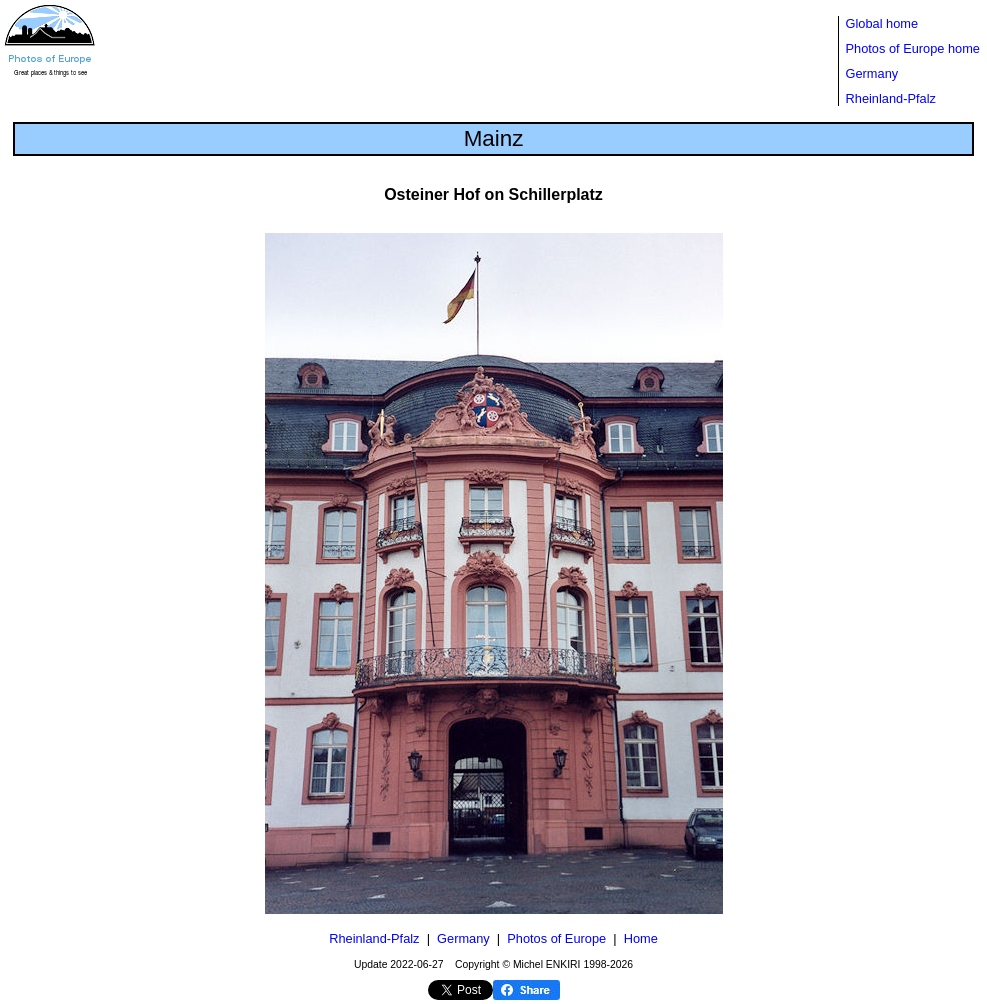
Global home (882, 23)
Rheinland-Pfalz (891, 98)
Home (641, 938)
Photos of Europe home (913, 48)
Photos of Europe (556, 938)
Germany (872, 73)
